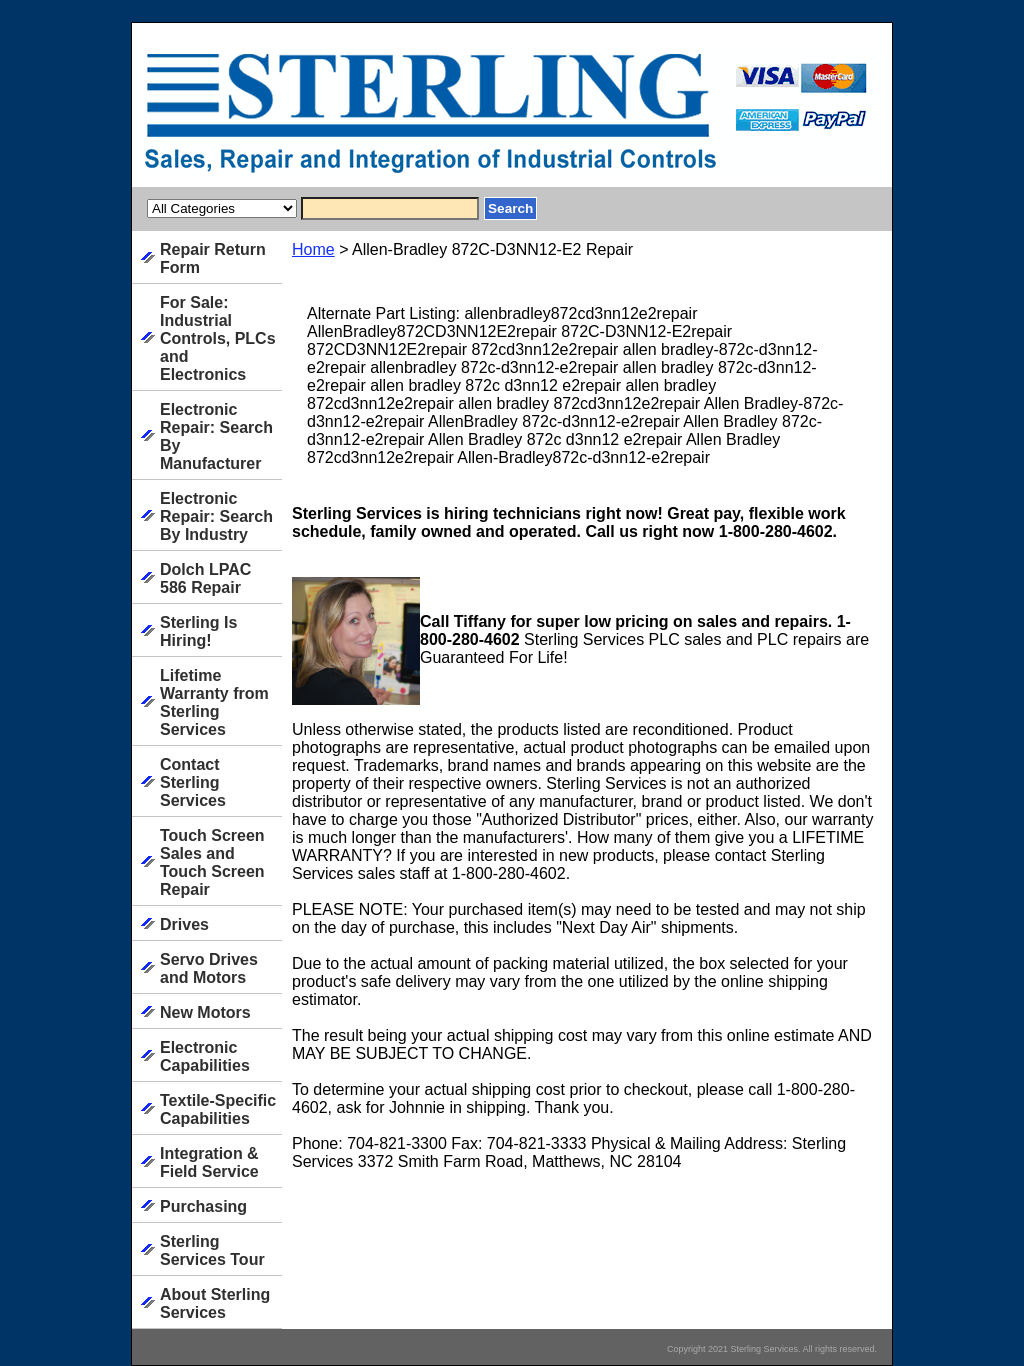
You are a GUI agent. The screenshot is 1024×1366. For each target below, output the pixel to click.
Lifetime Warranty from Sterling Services (214, 702)
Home (313, 249)
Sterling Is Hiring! (198, 631)
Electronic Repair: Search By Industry (216, 516)
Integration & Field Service (209, 1162)
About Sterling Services (215, 1303)
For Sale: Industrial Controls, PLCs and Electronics (218, 338)
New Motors (205, 1012)
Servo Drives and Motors (209, 968)
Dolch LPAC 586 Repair (205, 578)
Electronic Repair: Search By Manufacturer (216, 436)
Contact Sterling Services (193, 782)
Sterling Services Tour (212, 1250)
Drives (184, 924)
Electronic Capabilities (205, 1056)
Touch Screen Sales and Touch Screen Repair (212, 862)
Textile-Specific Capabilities (218, 1109)
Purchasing (203, 1206)
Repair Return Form (213, 258)
